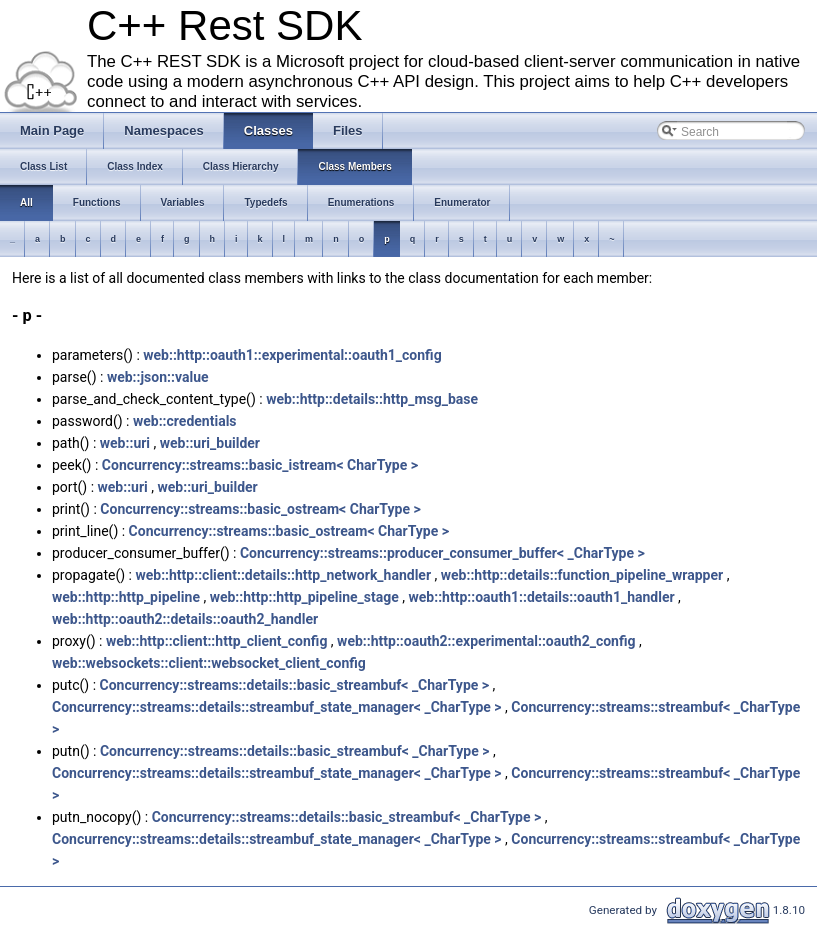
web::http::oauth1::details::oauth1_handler (542, 597)
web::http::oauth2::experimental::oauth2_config (486, 641)
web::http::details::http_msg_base (372, 399)
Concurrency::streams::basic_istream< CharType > (260, 465)
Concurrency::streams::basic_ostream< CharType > (260, 509)
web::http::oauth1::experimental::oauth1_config (292, 355)
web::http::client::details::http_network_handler (283, 575)
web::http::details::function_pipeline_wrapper (582, 575)
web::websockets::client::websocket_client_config (209, 663)
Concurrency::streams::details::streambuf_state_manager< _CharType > (277, 707)
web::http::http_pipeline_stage (304, 597)
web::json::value (158, 377)
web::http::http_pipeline (126, 597)
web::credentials (185, 421)
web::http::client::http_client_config (217, 641)
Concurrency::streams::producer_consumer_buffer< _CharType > (442, 553)
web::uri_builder (210, 443)
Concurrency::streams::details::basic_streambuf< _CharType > (295, 685)
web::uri (125, 443)
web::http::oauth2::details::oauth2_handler (185, 619)
